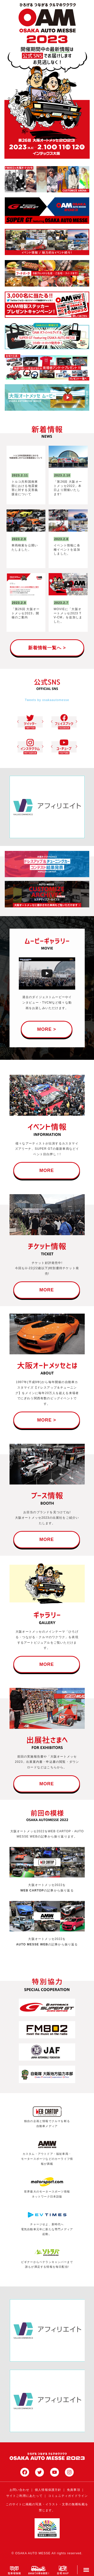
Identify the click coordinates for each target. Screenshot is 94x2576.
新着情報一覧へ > (47, 647)
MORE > (46, 1029)
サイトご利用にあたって (24, 2496)
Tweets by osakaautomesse (47, 700)
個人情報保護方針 (48, 2490)
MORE (46, 1170)
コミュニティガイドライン (68, 2496)
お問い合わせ (19, 2490)
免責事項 (73, 2490)
